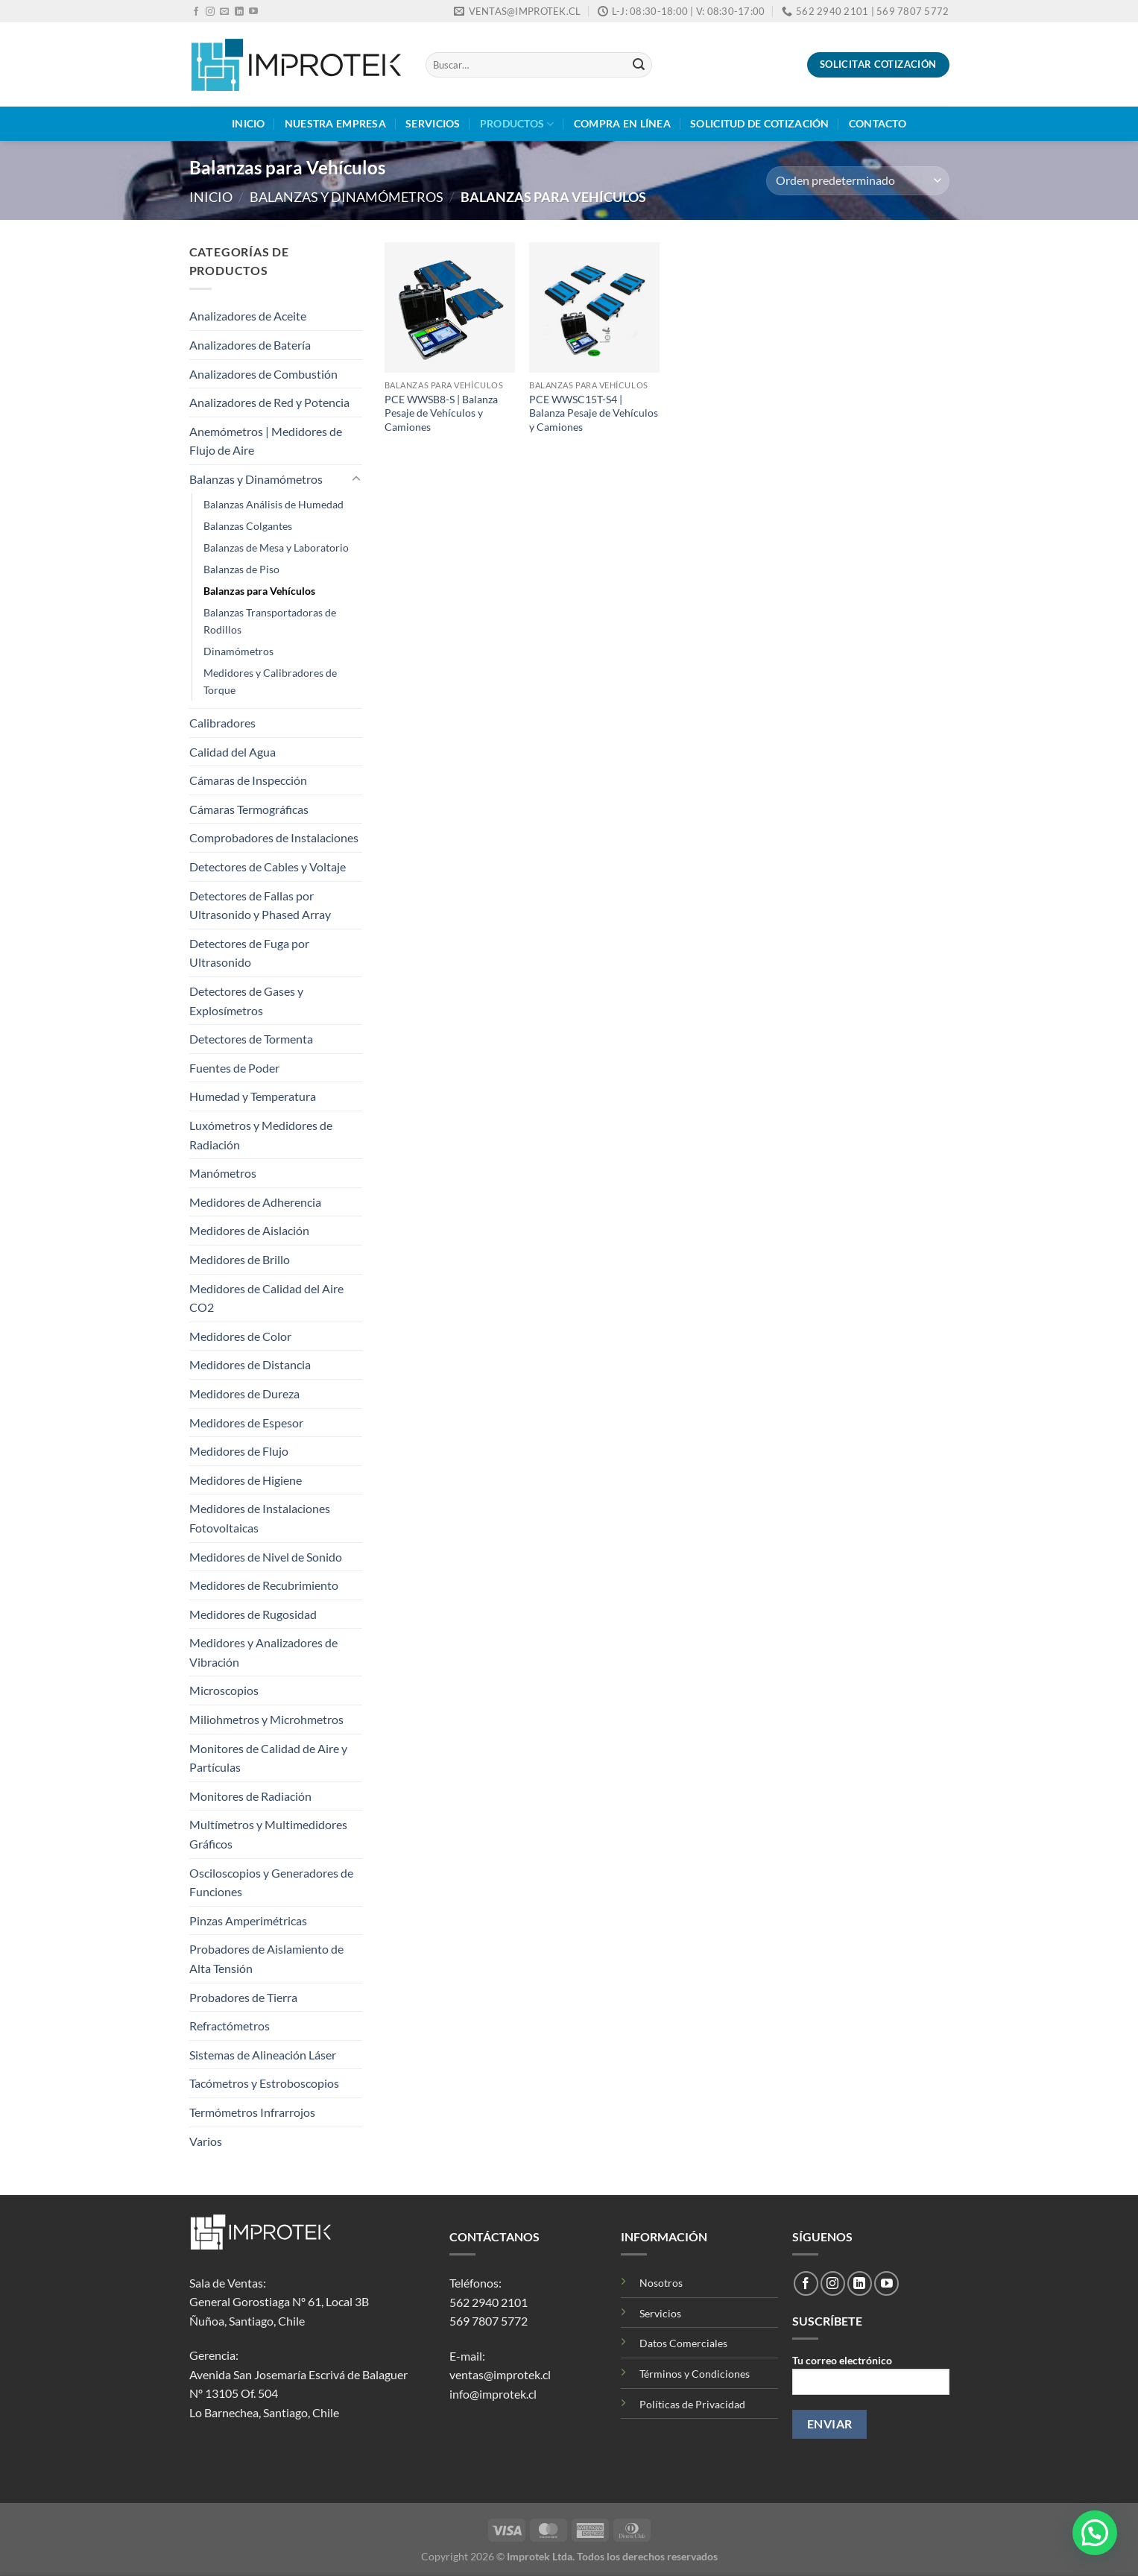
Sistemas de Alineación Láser (262, 2055)
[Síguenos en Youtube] (253, 12)
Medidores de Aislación (249, 1230)
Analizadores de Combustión (263, 374)
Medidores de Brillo (239, 1259)
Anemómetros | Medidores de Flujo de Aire (265, 441)
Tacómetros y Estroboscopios (264, 2083)
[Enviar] (638, 65)
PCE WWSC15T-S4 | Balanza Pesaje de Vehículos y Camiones (593, 413)
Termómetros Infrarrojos (252, 2112)
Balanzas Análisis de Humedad (273, 504)
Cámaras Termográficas (249, 809)
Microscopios (224, 1690)
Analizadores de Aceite (247, 316)
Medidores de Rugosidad (253, 1614)
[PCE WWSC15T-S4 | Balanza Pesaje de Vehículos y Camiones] (594, 307)
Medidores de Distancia (250, 1364)
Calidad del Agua (232, 752)
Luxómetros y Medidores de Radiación (260, 1135)
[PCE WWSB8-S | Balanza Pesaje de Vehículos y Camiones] (450, 307)
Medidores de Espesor (246, 1422)
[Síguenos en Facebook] (196, 12)
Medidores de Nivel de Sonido (265, 1557)
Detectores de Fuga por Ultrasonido (249, 953)
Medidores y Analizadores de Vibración (263, 1652)
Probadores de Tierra (243, 1997)
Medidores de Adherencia (255, 1202)
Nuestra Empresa (335, 123)
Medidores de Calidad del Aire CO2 (266, 1298)
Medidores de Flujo (238, 1451)
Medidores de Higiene (245, 1480)
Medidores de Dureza (244, 1393)
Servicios (433, 123)
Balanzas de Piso (241, 569)
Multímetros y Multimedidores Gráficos (268, 1834)
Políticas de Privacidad (692, 2404)
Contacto (877, 123)
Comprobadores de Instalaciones (273, 837)
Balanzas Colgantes (247, 526)
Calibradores (222, 723)
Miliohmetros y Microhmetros (266, 1719)
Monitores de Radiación (250, 1796)
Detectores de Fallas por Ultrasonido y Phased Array (260, 905)
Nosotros (661, 2282)
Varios (205, 2141)
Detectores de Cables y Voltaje (267, 866)
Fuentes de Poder (234, 1068)
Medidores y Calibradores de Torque (270, 681)
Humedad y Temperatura (252, 1096)
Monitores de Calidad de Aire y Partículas (268, 1758)
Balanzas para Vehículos (259, 590)
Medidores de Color (240, 1336)
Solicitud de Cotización (759, 123)
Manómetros (222, 1173)
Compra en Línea (622, 123)
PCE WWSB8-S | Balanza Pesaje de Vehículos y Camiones (441, 413)
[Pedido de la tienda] (857, 180)
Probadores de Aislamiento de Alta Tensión (266, 1958)
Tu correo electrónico (870, 2379)
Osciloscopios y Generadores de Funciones (271, 1882)
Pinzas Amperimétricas (248, 1920)
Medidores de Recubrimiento (263, 1585)
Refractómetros (229, 2025)
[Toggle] (356, 479)
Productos (517, 124)
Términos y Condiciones (694, 2373)
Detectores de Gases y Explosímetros (246, 1000)
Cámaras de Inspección (248, 780)
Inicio (248, 123)
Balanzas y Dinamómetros (346, 197)
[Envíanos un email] (224, 12)
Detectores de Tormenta (251, 1039)
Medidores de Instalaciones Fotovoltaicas (259, 1518)
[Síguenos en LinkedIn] (239, 12)
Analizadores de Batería (250, 345)
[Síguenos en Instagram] (210, 12)
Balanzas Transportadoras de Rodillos (269, 621)
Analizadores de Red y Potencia (269, 402)
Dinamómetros (238, 651)
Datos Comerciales (683, 2343)
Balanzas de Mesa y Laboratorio (276, 547)
